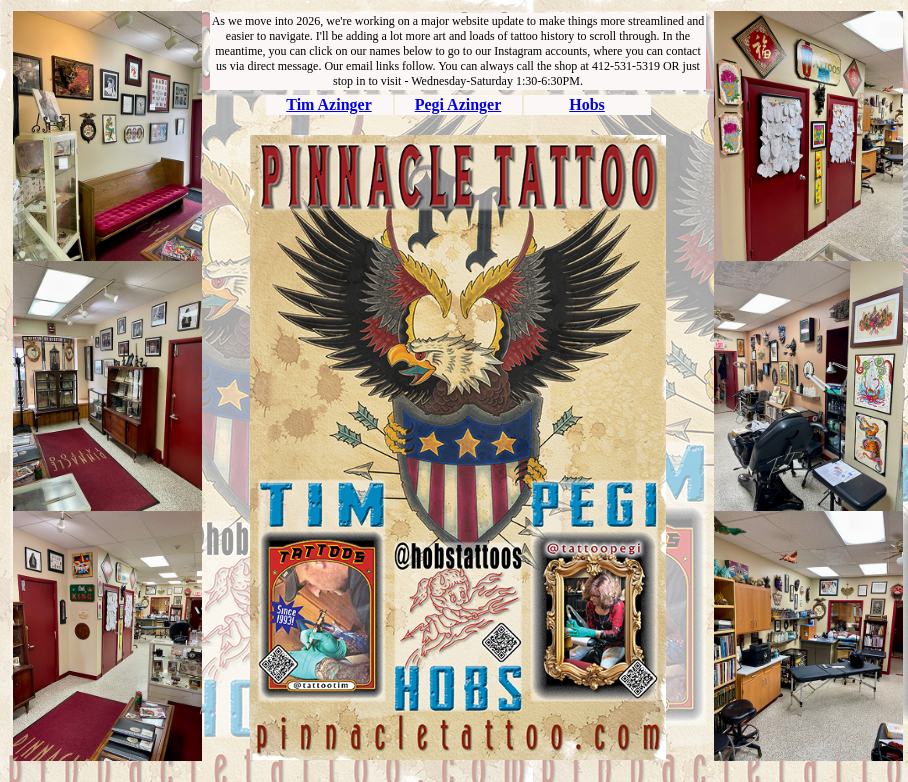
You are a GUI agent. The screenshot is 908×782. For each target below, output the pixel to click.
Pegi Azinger (458, 104)
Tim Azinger (328, 104)
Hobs (587, 104)
